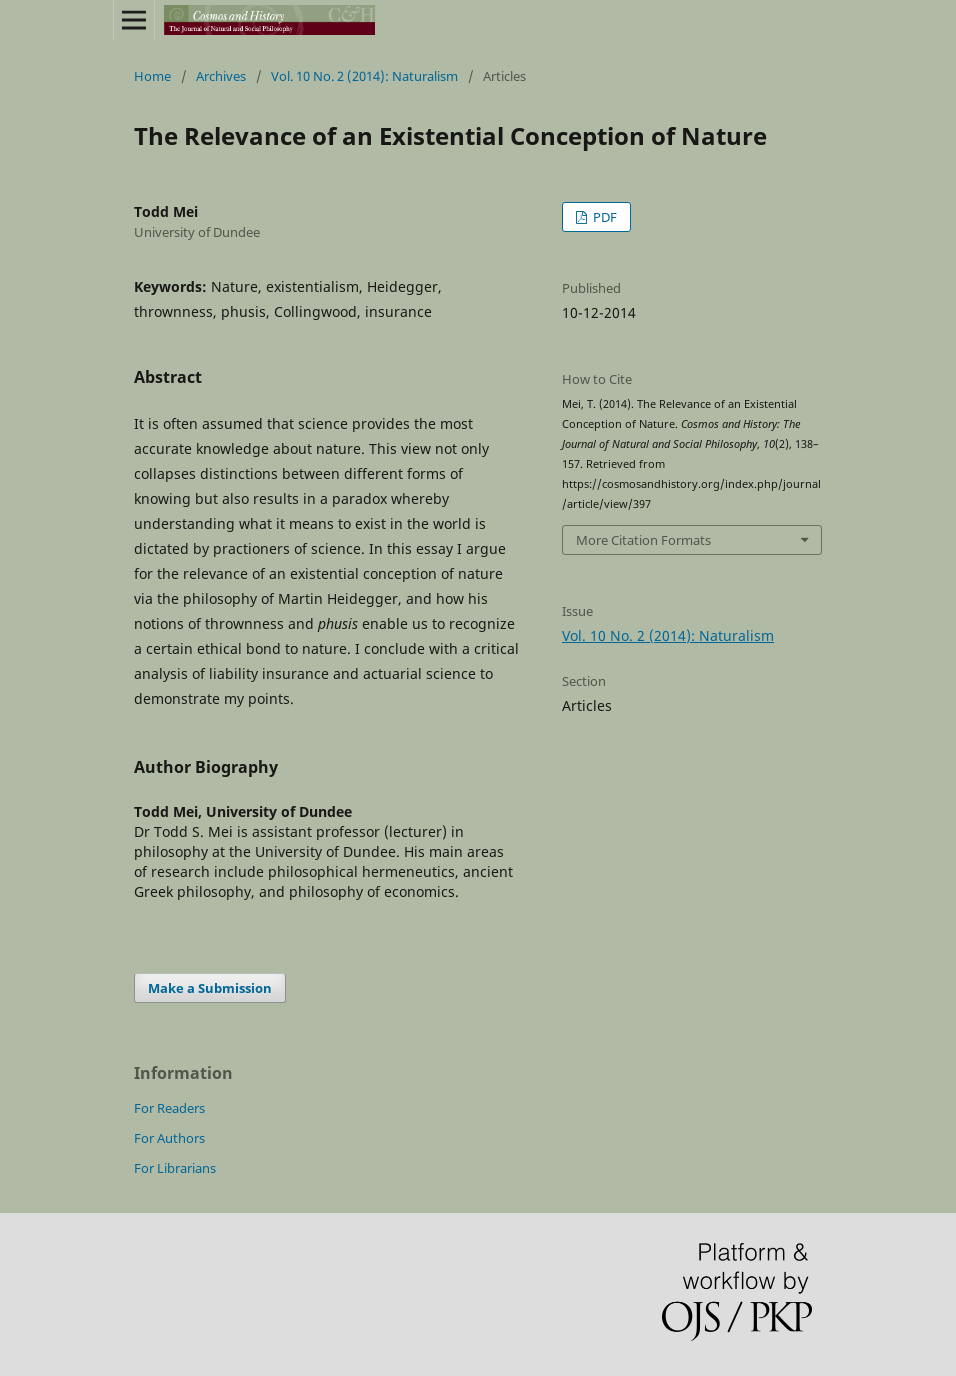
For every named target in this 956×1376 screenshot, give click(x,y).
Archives (221, 76)
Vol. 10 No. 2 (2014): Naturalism (364, 76)
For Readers (169, 1108)
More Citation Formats (643, 540)
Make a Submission (210, 988)
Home (152, 76)
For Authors (169, 1138)
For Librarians (175, 1168)
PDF (603, 217)
